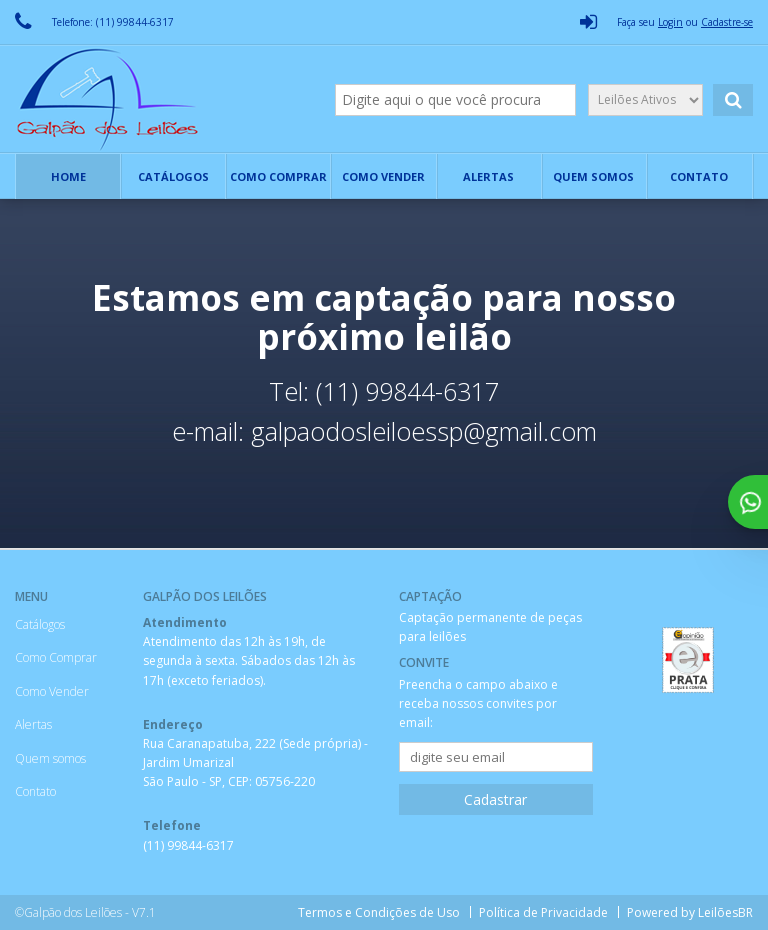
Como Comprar (278, 176)
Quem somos (593, 176)
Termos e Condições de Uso (377, 912)
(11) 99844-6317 (188, 845)
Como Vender (383, 176)
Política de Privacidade (542, 912)
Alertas (488, 176)
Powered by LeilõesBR (690, 912)
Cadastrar (495, 799)
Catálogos (173, 176)
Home (68, 176)
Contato (699, 176)
